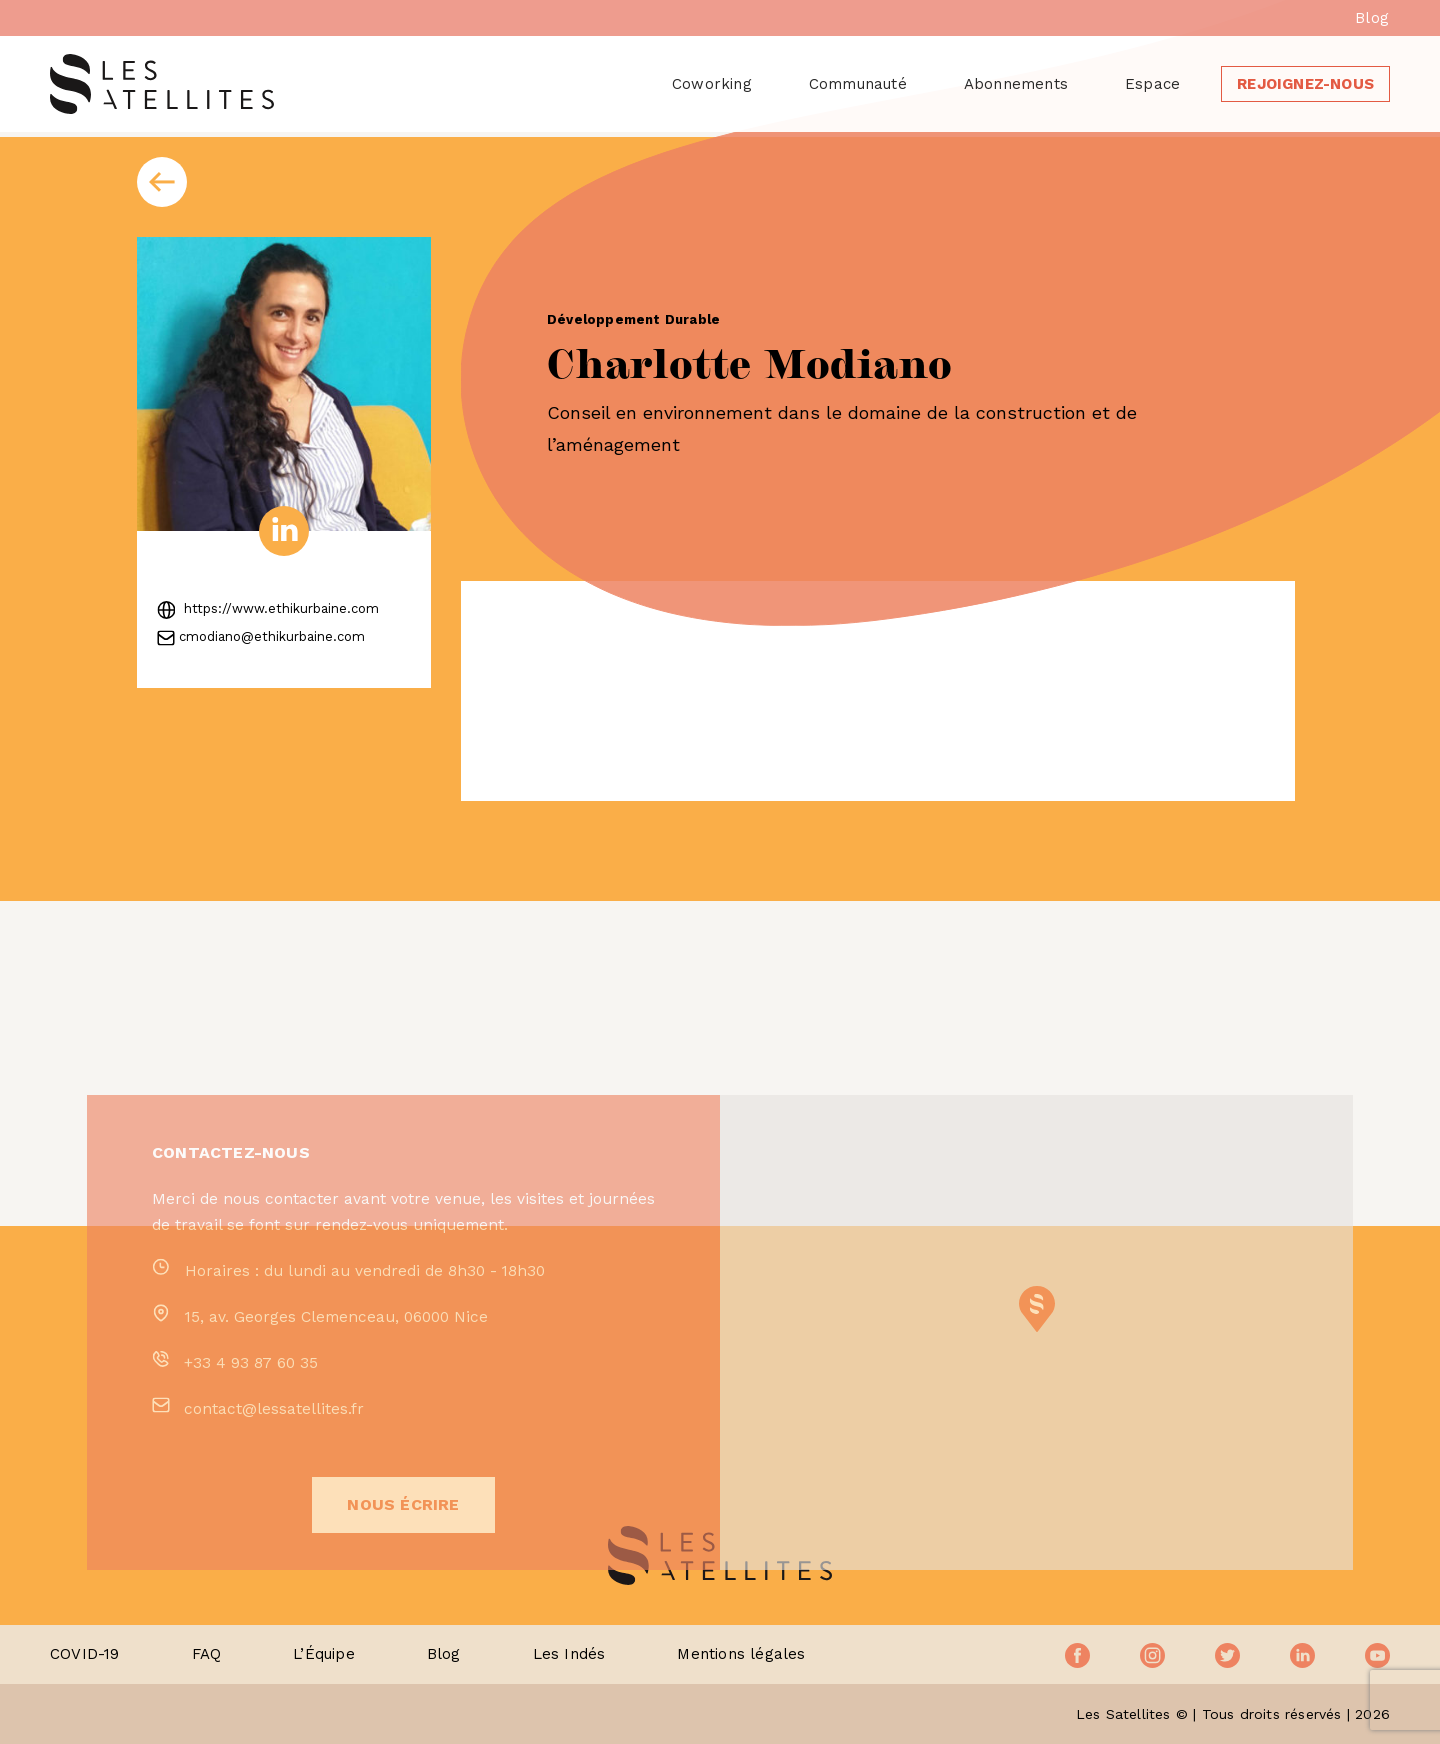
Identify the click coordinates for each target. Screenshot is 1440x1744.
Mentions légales (741, 1654)
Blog (1372, 18)
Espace (1152, 84)
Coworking (712, 84)
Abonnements (1016, 84)
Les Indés (569, 1654)
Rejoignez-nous (1305, 84)
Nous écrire (403, 1564)
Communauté (858, 84)
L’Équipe (324, 1654)
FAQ (207, 1654)
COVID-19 (85, 1654)
